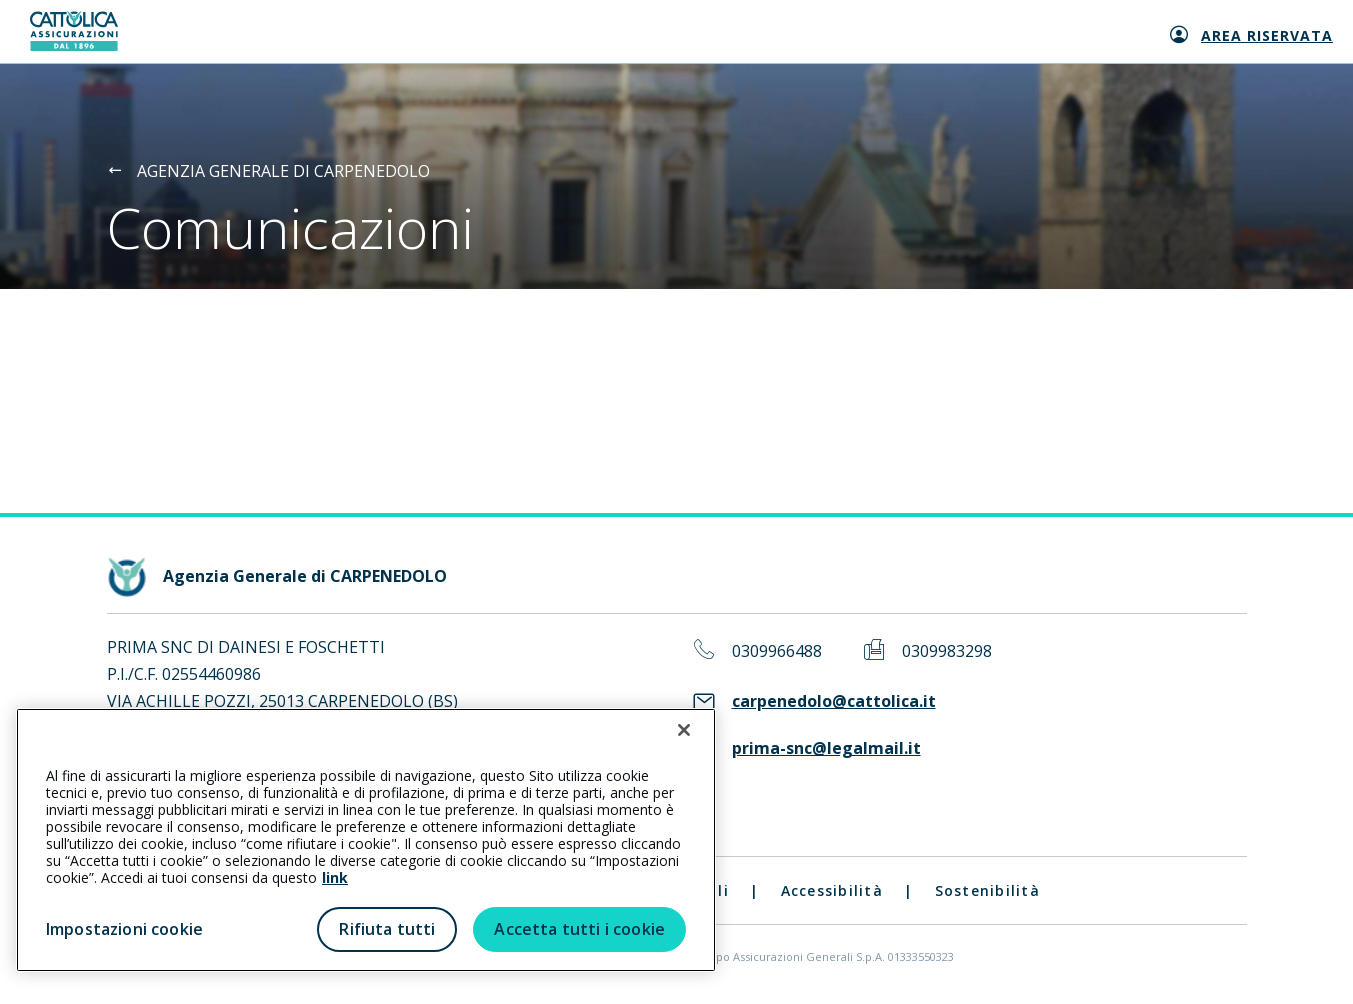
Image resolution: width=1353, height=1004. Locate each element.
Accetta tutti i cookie (579, 929)
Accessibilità (832, 890)
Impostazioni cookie (124, 929)
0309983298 (947, 651)
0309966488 (777, 651)
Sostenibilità (987, 890)
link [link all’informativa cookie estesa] (335, 877)
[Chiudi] (684, 730)
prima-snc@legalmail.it (826, 748)
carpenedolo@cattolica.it (834, 701)
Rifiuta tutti (387, 929)
